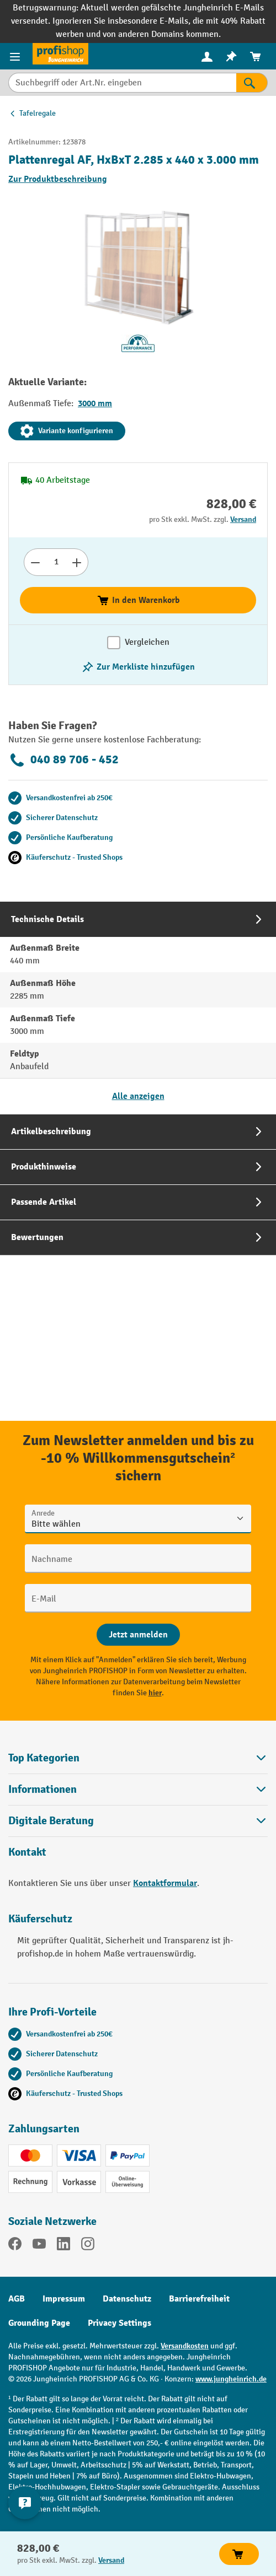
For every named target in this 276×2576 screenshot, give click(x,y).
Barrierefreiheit (199, 2298)
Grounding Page (39, 2323)
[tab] (138, 1008)
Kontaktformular (165, 1883)
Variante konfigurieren (66, 431)
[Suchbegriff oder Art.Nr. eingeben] (122, 83)
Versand (243, 519)
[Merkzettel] (231, 56)
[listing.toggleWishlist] (138, 666)
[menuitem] (207, 56)
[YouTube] (39, 2246)
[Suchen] (252, 83)
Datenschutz (127, 2298)
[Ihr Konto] (207, 56)
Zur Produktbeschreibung (57, 179)
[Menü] (16, 56)
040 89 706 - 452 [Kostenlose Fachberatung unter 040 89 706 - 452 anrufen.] (63, 760)
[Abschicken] (138, 1635)
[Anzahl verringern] (35, 562)
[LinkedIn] (63, 2246)
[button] (138, 1820)
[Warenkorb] (255, 56)
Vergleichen (147, 642)
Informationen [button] (138, 1789)
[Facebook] (15, 2246)
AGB (16, 2298)
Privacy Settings (119, 2323)
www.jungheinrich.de (231, 2379)
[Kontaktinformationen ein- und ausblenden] (24, 2502)
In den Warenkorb (138, 600)
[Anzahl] (56, 562)
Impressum (64, 2298)
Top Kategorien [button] (138, 1758)
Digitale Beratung (51, 1821)
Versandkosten (185, 2346)
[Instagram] (87, 2246)
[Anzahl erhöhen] (77, 562)
